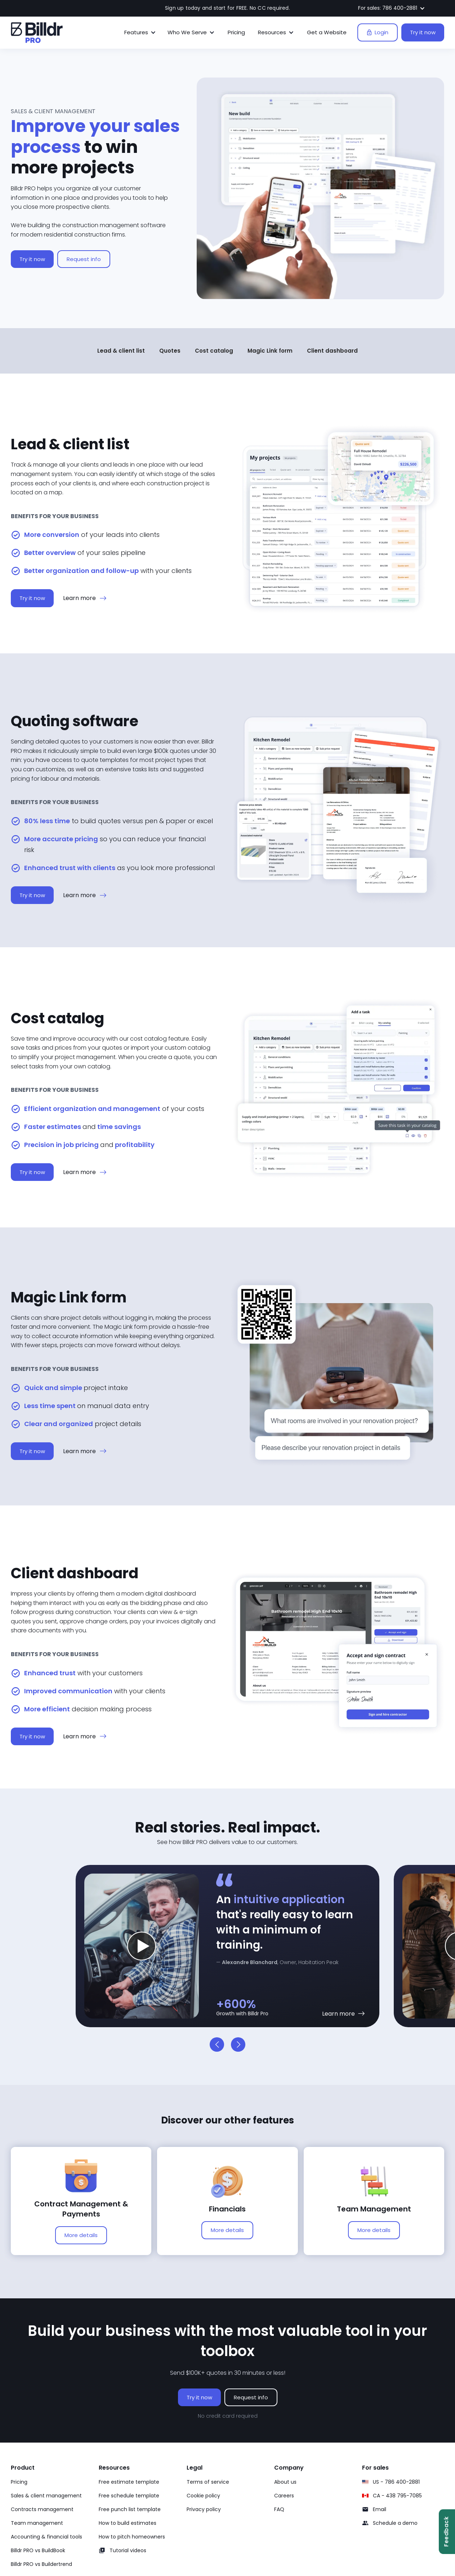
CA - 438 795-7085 (397, 2495)
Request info (84, 261)
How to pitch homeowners (132, 2536)
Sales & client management (46, 2495)
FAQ (279, 2509)
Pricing (236, 32)
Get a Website (327, 32)
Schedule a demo (395, 2523)
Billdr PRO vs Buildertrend (41, 2564)
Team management (37, 2523)
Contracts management (42, 2509)
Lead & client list (121, 350)
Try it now (423, 32)
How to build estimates (127, 2523)
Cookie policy (203, 2495)
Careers (284, 2495)
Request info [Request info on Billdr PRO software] (251, 2397)
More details (81, 2235)
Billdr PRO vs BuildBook (38, 2550)
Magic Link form (270, 350)
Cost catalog (214, 350)
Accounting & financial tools (46, 2536)
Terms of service (208, 2481)
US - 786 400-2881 (396, 2481)
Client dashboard (332, 350)
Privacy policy (204, 2509)
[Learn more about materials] (343, 2014)
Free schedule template (129, 2495)
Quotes (169, 350)
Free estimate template (129, 2481)
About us (285, 2481)
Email (379, 2509)
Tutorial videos (128, 2550)
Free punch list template (130, 2509)
